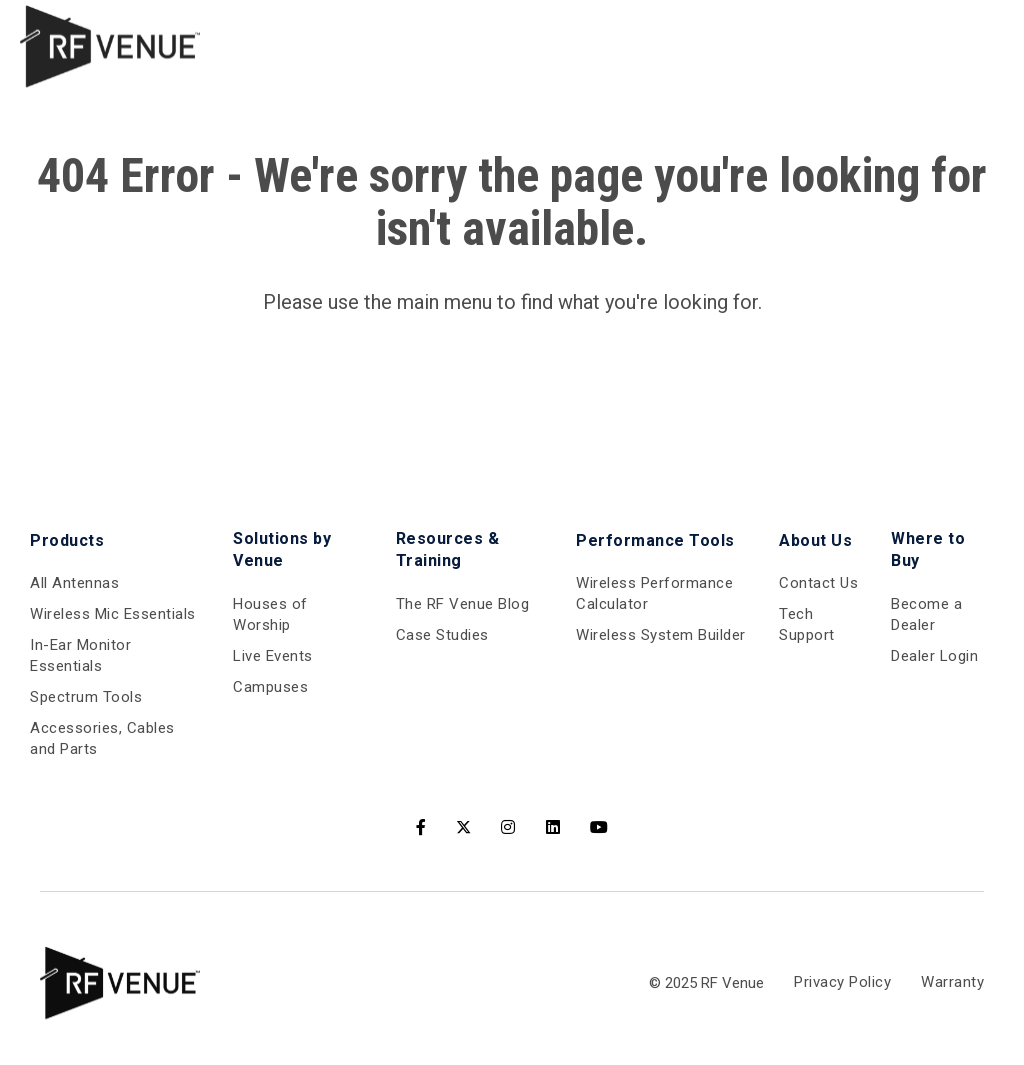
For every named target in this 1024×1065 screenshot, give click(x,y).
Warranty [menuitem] (952, 982)
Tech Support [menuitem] (807, 624)
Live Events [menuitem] (273, 656)
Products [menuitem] (67, 540)
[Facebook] (421, 828)
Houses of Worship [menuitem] (270, 614)
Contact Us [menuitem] (818, 583)
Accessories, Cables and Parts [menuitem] (102, 738)
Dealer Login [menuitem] (934, 656)
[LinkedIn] (553, 828)
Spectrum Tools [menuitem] (86, 697)
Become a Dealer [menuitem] (926, 614)
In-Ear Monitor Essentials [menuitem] (80, 655)
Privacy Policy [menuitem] (842, 982)
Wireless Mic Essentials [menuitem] (113, 614)
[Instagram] (508, 828)
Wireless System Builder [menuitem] (661, 635)
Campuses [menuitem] (270, 687)
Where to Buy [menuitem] (928, 549)
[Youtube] (599, 828)
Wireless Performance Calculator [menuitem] (654, 593)
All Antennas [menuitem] (74, 583)
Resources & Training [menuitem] (448, 549)
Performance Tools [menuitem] (655, 540)
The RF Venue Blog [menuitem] (463, 604)
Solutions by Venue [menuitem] (282, 549)
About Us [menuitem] (815, 540)
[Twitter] (463, 828)
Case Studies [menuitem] (442, 635)
